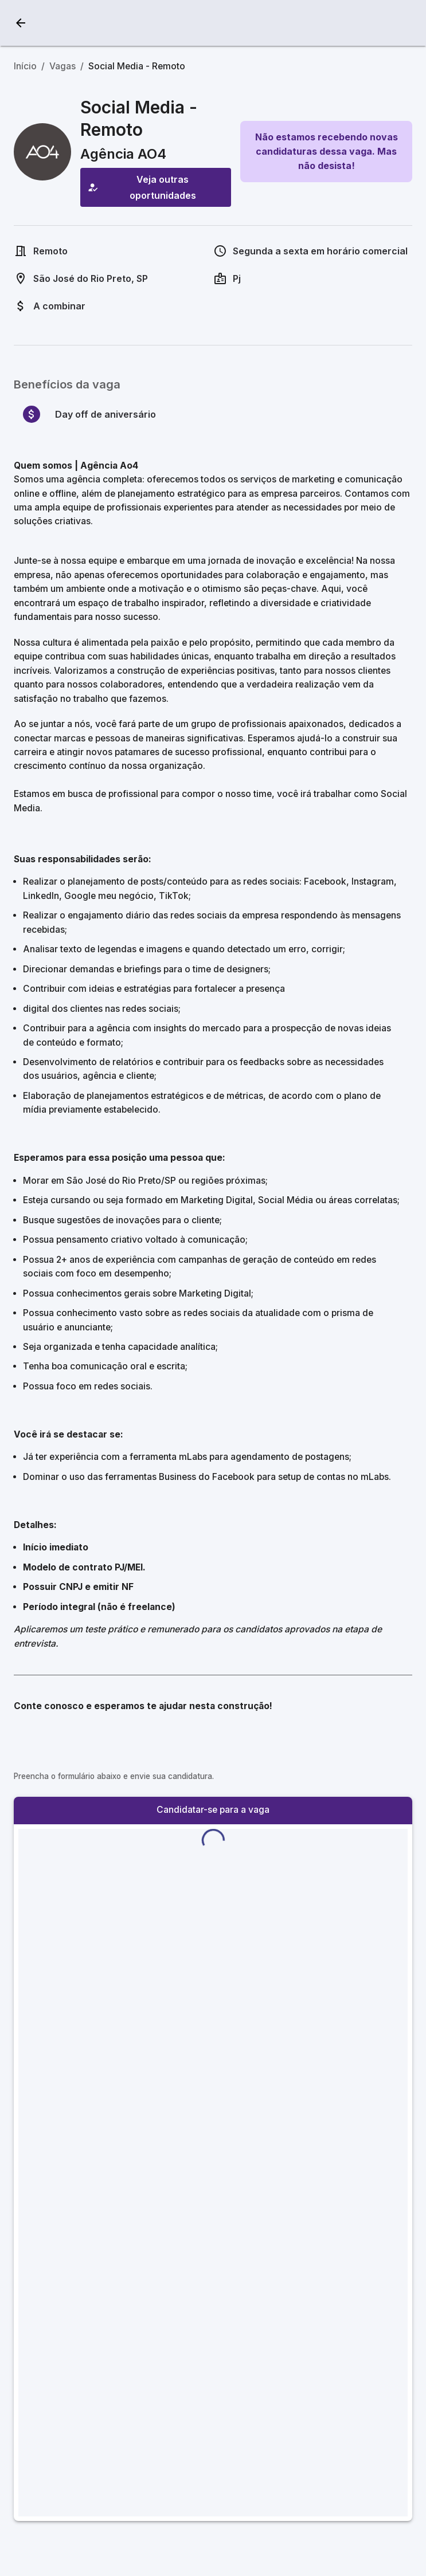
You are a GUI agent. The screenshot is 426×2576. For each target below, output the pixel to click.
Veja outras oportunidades (155, 187)
